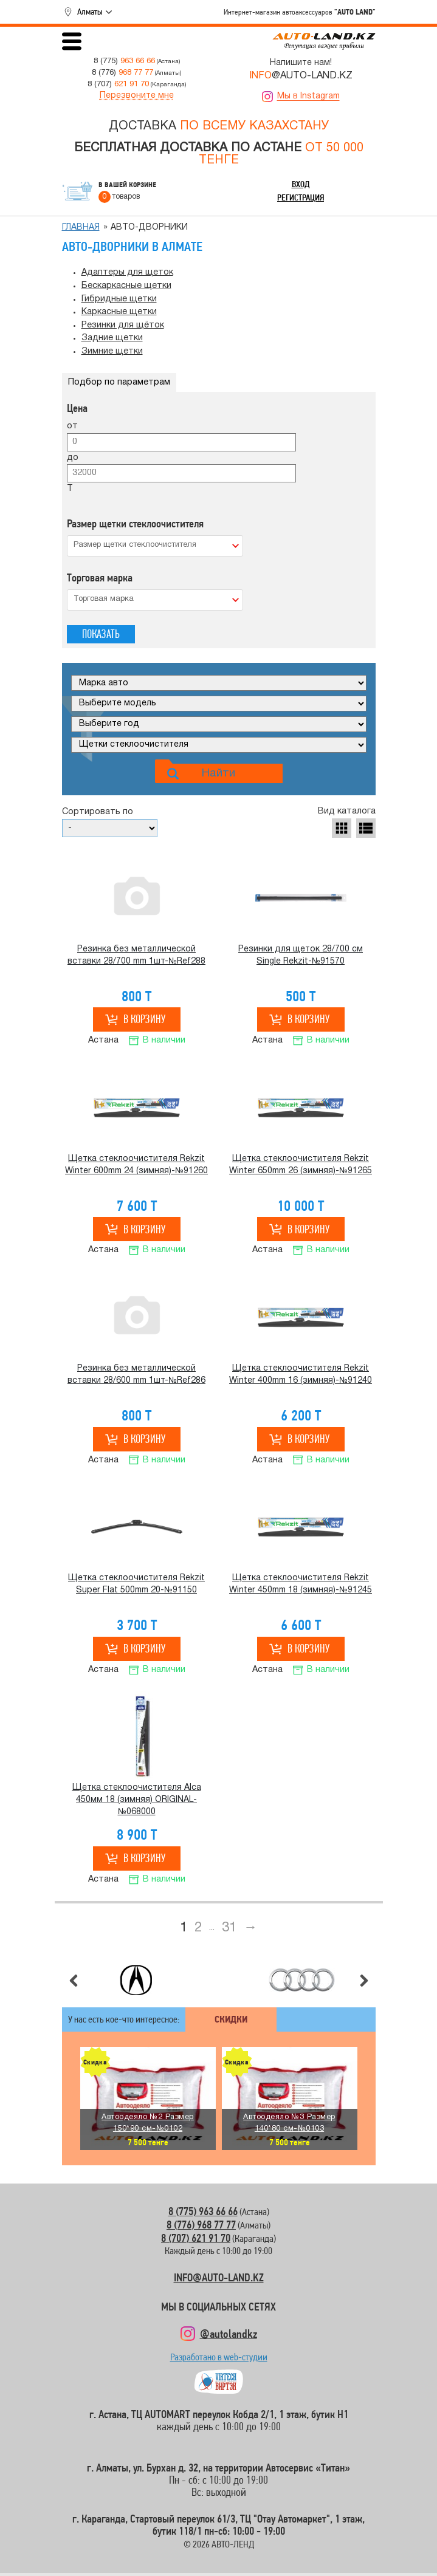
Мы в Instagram (308, 96)
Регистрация (300, 197)
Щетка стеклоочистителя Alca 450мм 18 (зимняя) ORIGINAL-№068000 (136, 1799)
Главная (81, 227)
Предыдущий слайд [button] (73, 1981)
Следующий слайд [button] (364, 1981)
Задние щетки (112, 338)
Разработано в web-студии (218, 2360)
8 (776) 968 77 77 (201, 2224)
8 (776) (122, 73)
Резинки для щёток (122, 325)
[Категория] (218, 745)
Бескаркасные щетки (126, 286)
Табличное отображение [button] (341, 828)
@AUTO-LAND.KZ (301, 76)
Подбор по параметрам (119, 382)
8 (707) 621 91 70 (195, 2238)
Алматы (90, 11)
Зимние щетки (112, 351)
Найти (218, 773)
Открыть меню (71, 41)
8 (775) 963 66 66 (203, 2211)
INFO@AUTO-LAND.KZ (219, 2277)
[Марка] (218, 683)
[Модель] (218, 703)
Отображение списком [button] (366, 828)
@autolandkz (228, 2333)
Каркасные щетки (119, 312)
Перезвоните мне (137, 96)
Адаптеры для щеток (127, 272)
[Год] (218, 724)
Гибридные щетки (119, 299)
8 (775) (124, 61)
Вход (301, 184)
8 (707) (118, 84)
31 (229, 1928)
